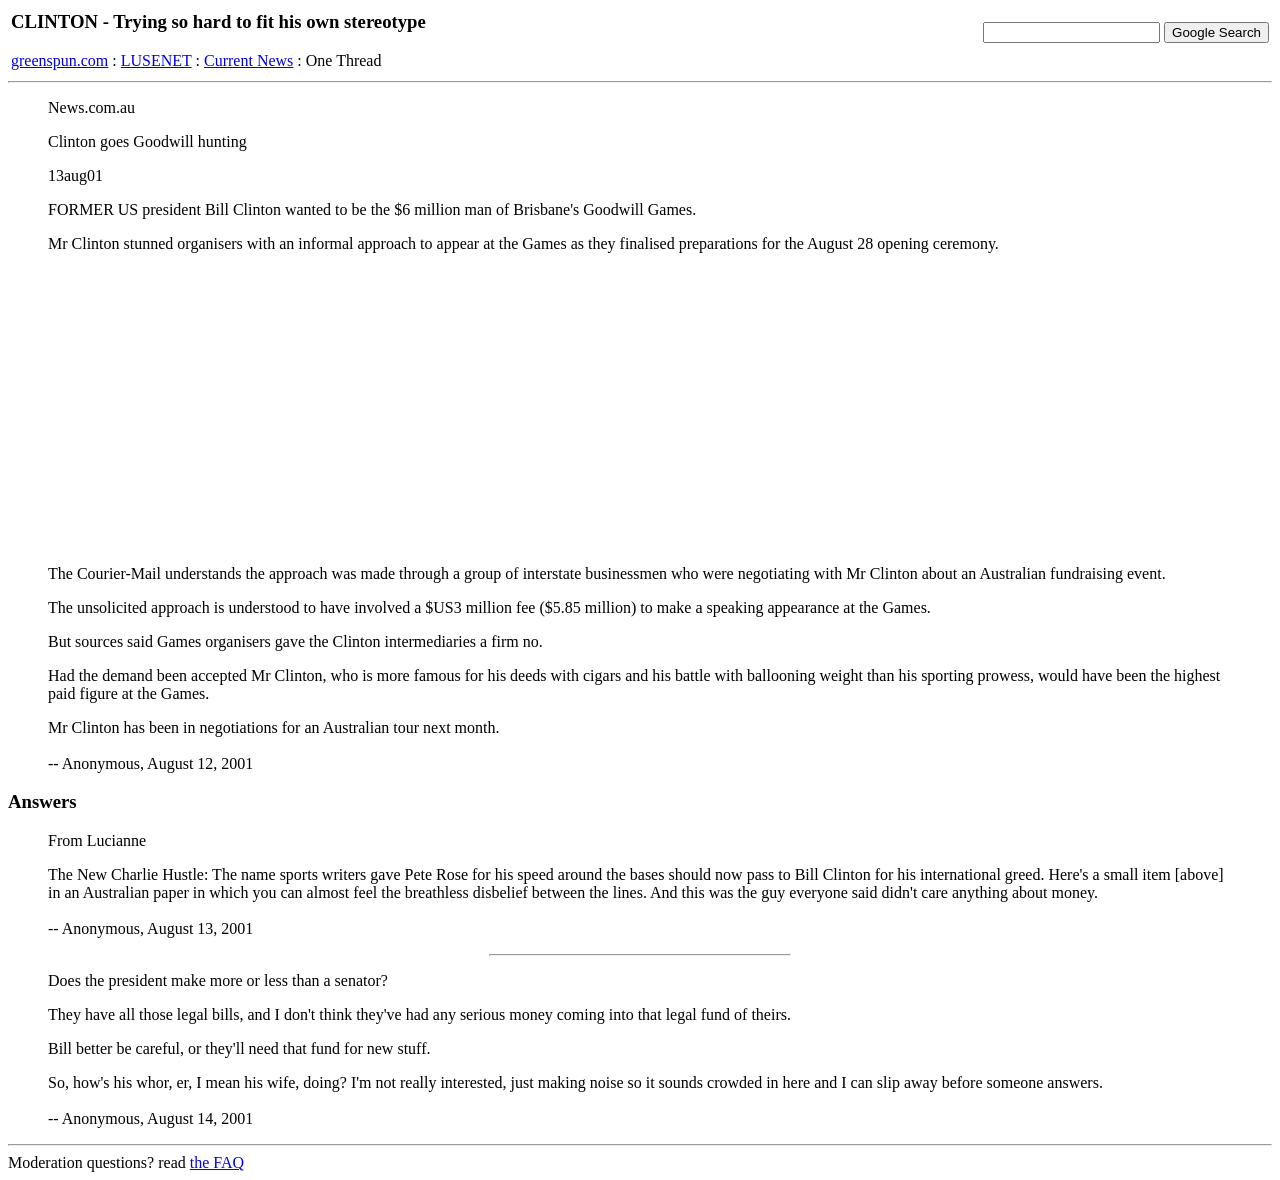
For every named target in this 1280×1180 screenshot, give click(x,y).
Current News (248, 60)
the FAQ (217, 1162)
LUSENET (156, 60)
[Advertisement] (640, 409)
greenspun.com (59, 60)
